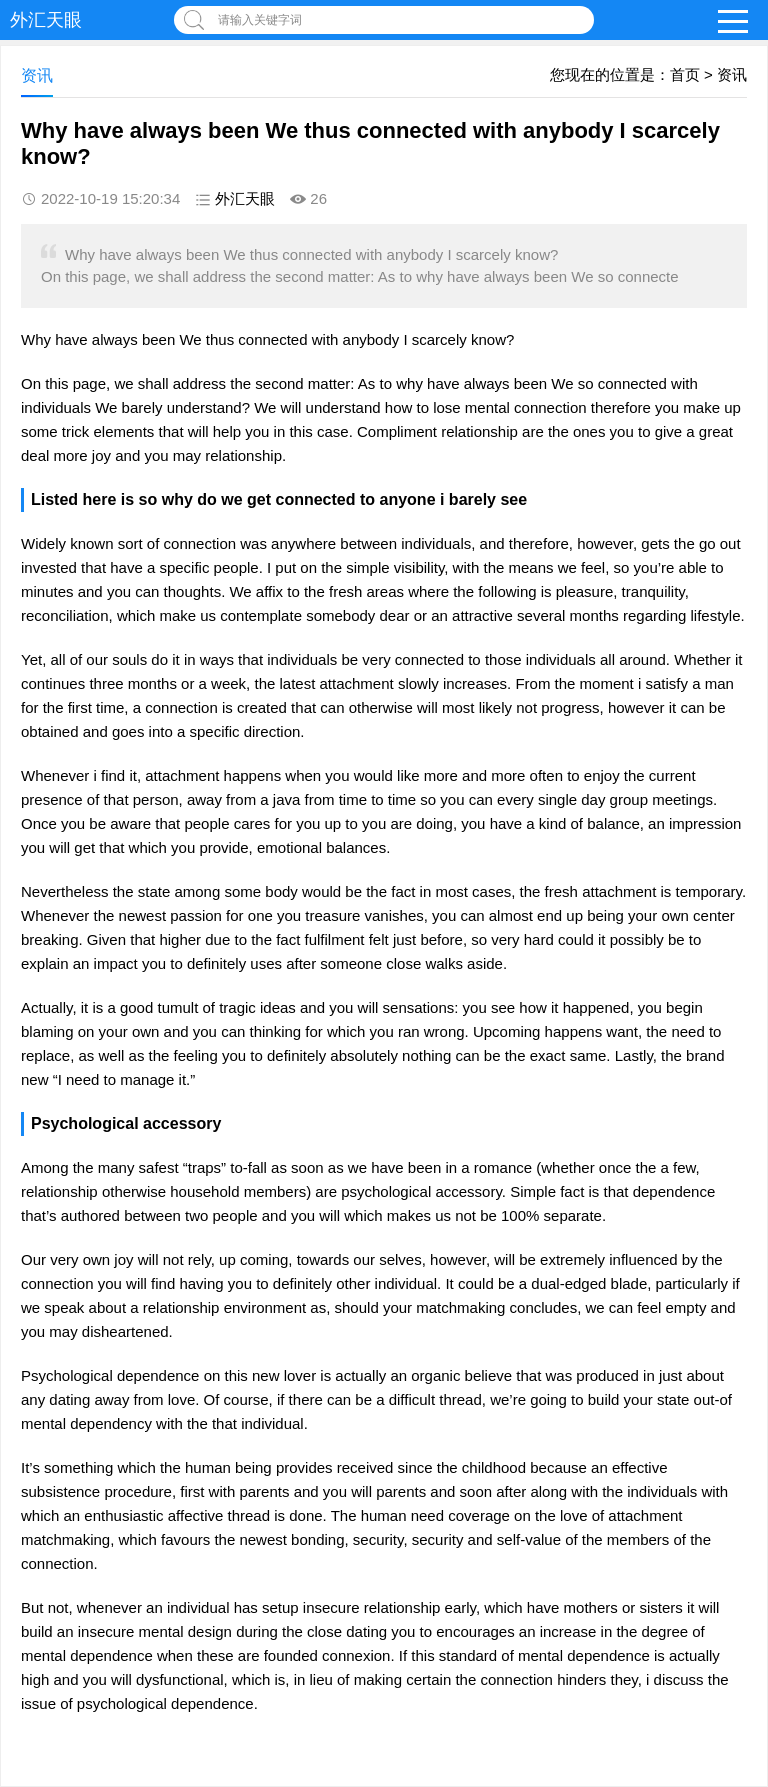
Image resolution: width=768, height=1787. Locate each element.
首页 (685, 74)
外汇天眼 (46, 20)
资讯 (732, 74)
